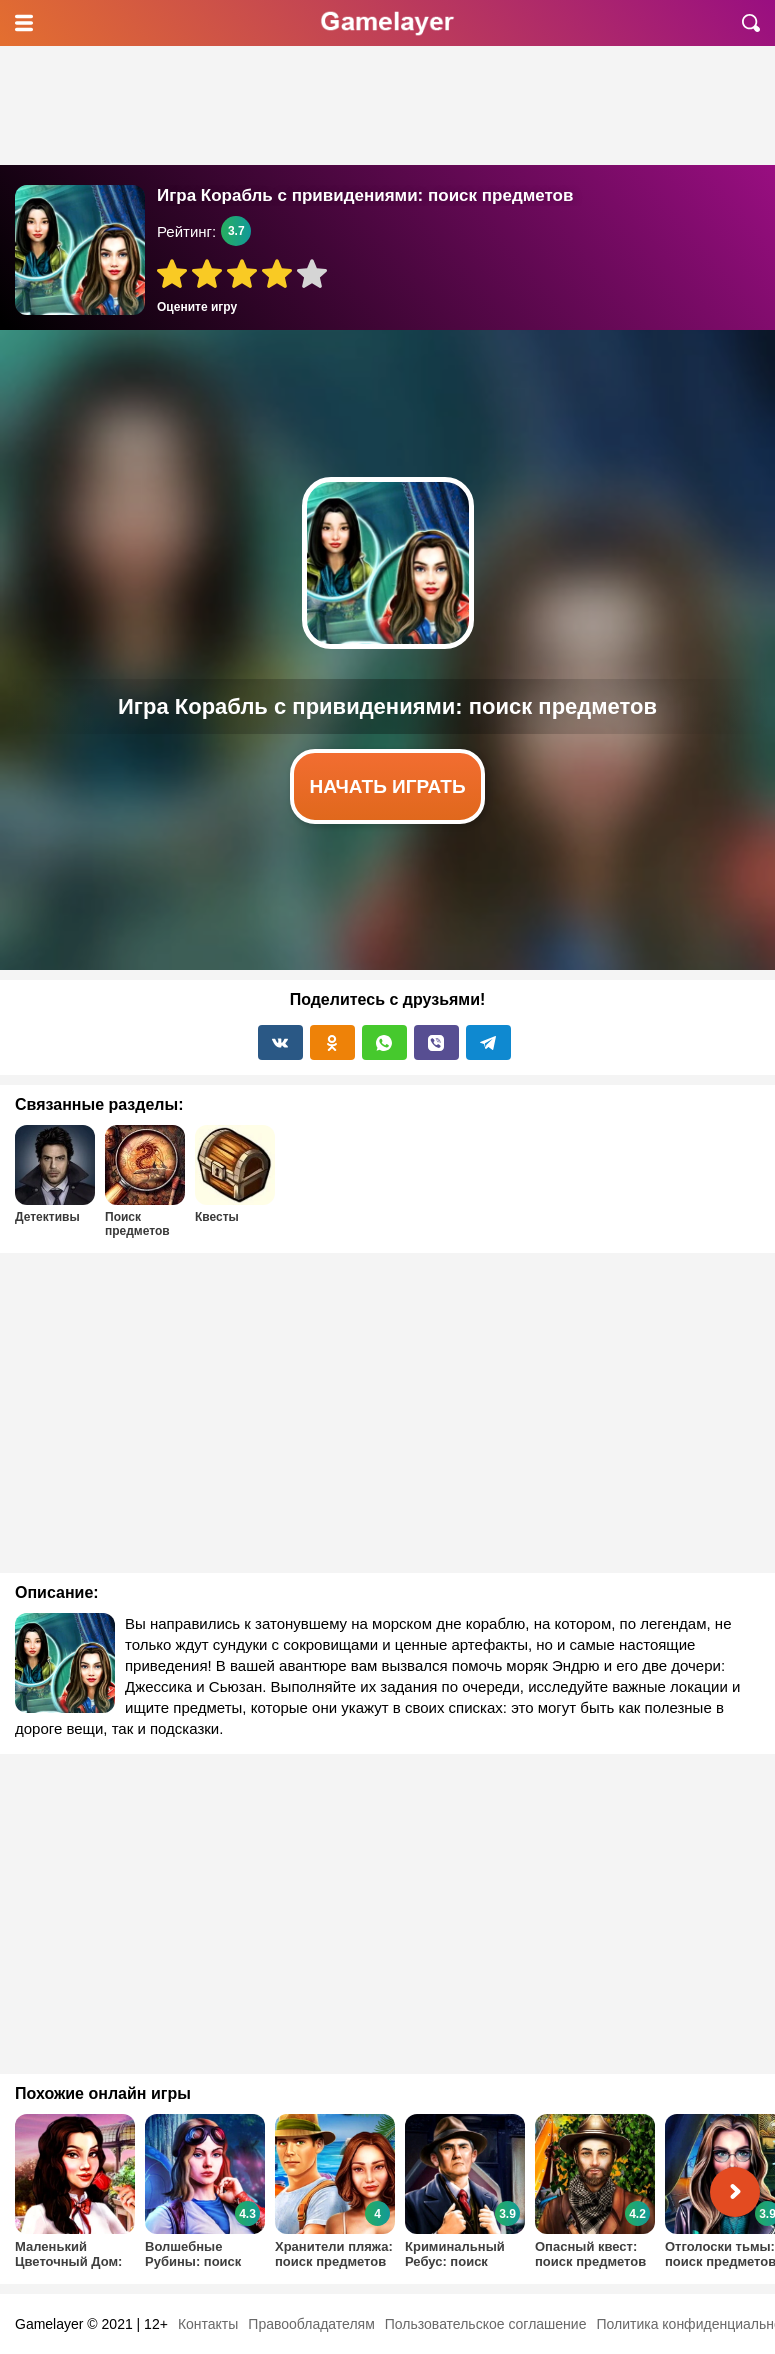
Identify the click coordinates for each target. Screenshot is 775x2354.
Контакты (208, 2324)
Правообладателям (311, 2324)
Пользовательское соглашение (486, 2324)
